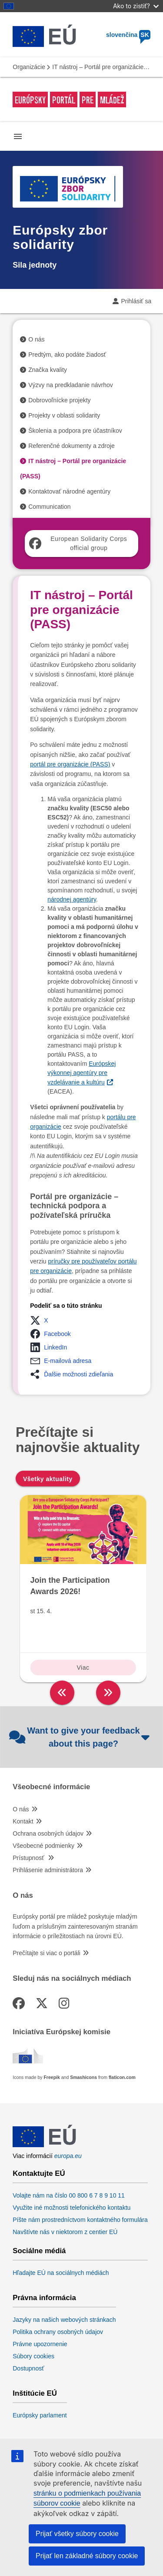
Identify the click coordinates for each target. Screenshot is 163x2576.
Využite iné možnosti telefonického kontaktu (71, 2207)
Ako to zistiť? (136, 6)
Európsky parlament (40, 2415)
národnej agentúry (71, 899)
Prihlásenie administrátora (48, 1870)
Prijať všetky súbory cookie (77, 2533)
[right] (108, 1693)
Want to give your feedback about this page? (79, 1737)
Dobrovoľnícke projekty (59, 400)
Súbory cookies (33, 2356)
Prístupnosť (29, 1857)
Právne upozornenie (40, 2344)
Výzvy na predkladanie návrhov (70, 384)
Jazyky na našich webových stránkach (64, 2319)
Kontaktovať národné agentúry (69, 491)
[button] (41, 1320)
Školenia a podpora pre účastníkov (75, 430)
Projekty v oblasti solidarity (64, 415)
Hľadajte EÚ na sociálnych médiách (61, 2272)
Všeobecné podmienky (43, 1845)
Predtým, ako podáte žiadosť (67, 354)
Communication (49, 506)
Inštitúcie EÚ (35, 2393)
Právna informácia (44, 2298)
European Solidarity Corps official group (78, 543)
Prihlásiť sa (136, 301)
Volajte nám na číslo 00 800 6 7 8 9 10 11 (69, 2195)
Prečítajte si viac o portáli (46, 1952)
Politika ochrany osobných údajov (58, 2331)
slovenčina (128, 35)
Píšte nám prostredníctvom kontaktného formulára (80, 2219)
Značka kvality (47, 369)
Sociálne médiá (39, 2251)
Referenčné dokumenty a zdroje (71, 445)
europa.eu (68, 2155)
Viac (83, 1667)
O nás (36, 339)
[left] (62, 1693)
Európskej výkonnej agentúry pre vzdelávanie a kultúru (81, 1073)
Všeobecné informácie (51, 1787)
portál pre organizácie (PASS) (70, 764)
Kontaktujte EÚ (39, 2174)
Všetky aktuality (48, 1478)
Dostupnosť (28, 2368)
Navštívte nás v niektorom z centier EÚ (65, 2231)
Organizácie (29, 66)
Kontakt (23, 1821)
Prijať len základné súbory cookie (87, 2555)
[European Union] (44, 2146)
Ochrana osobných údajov (48, 1833)
